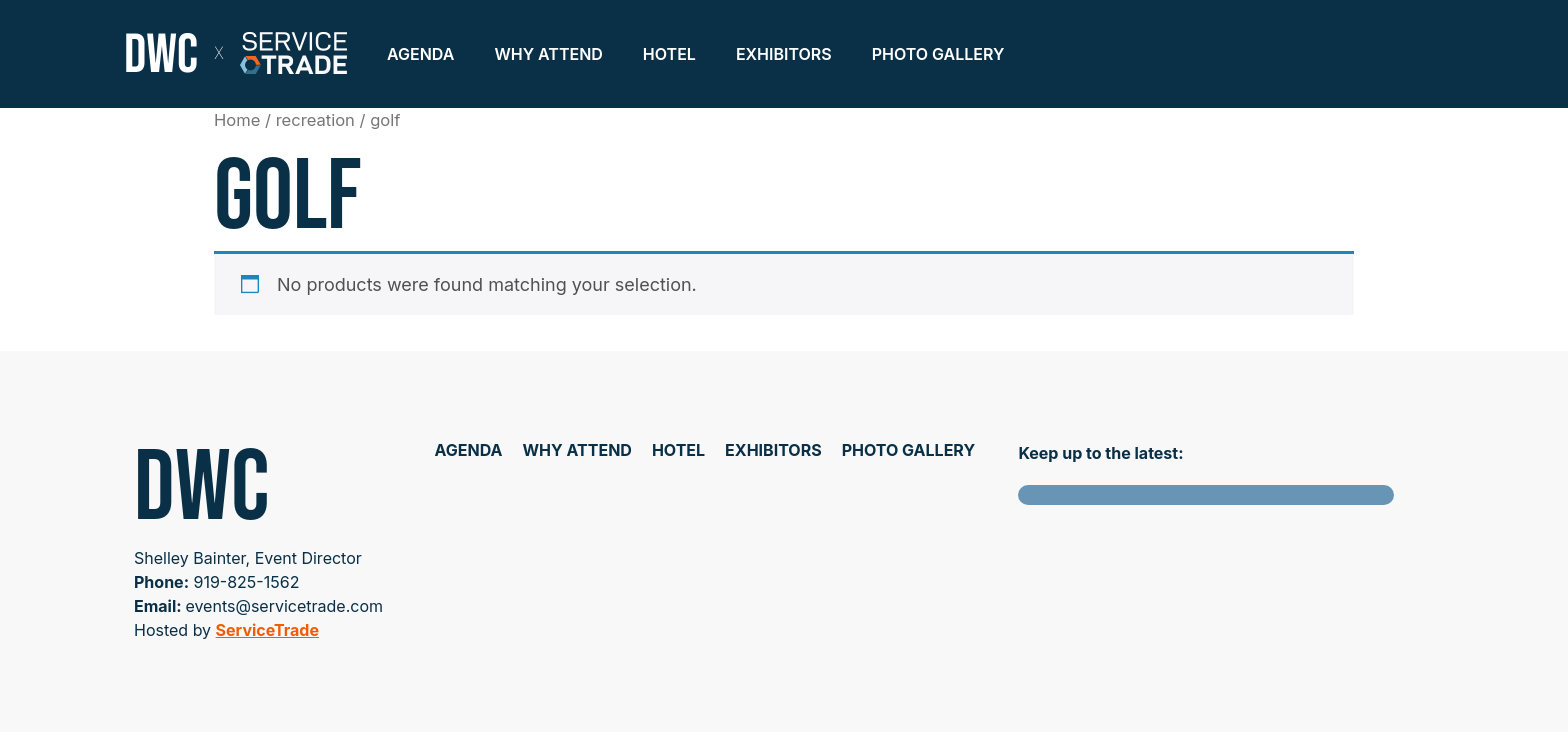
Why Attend (548, 54)
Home (237, 120)
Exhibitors (784, 54)
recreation (315, 120)
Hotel (669, 54)
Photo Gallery (938, 54)
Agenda (420, 54)
